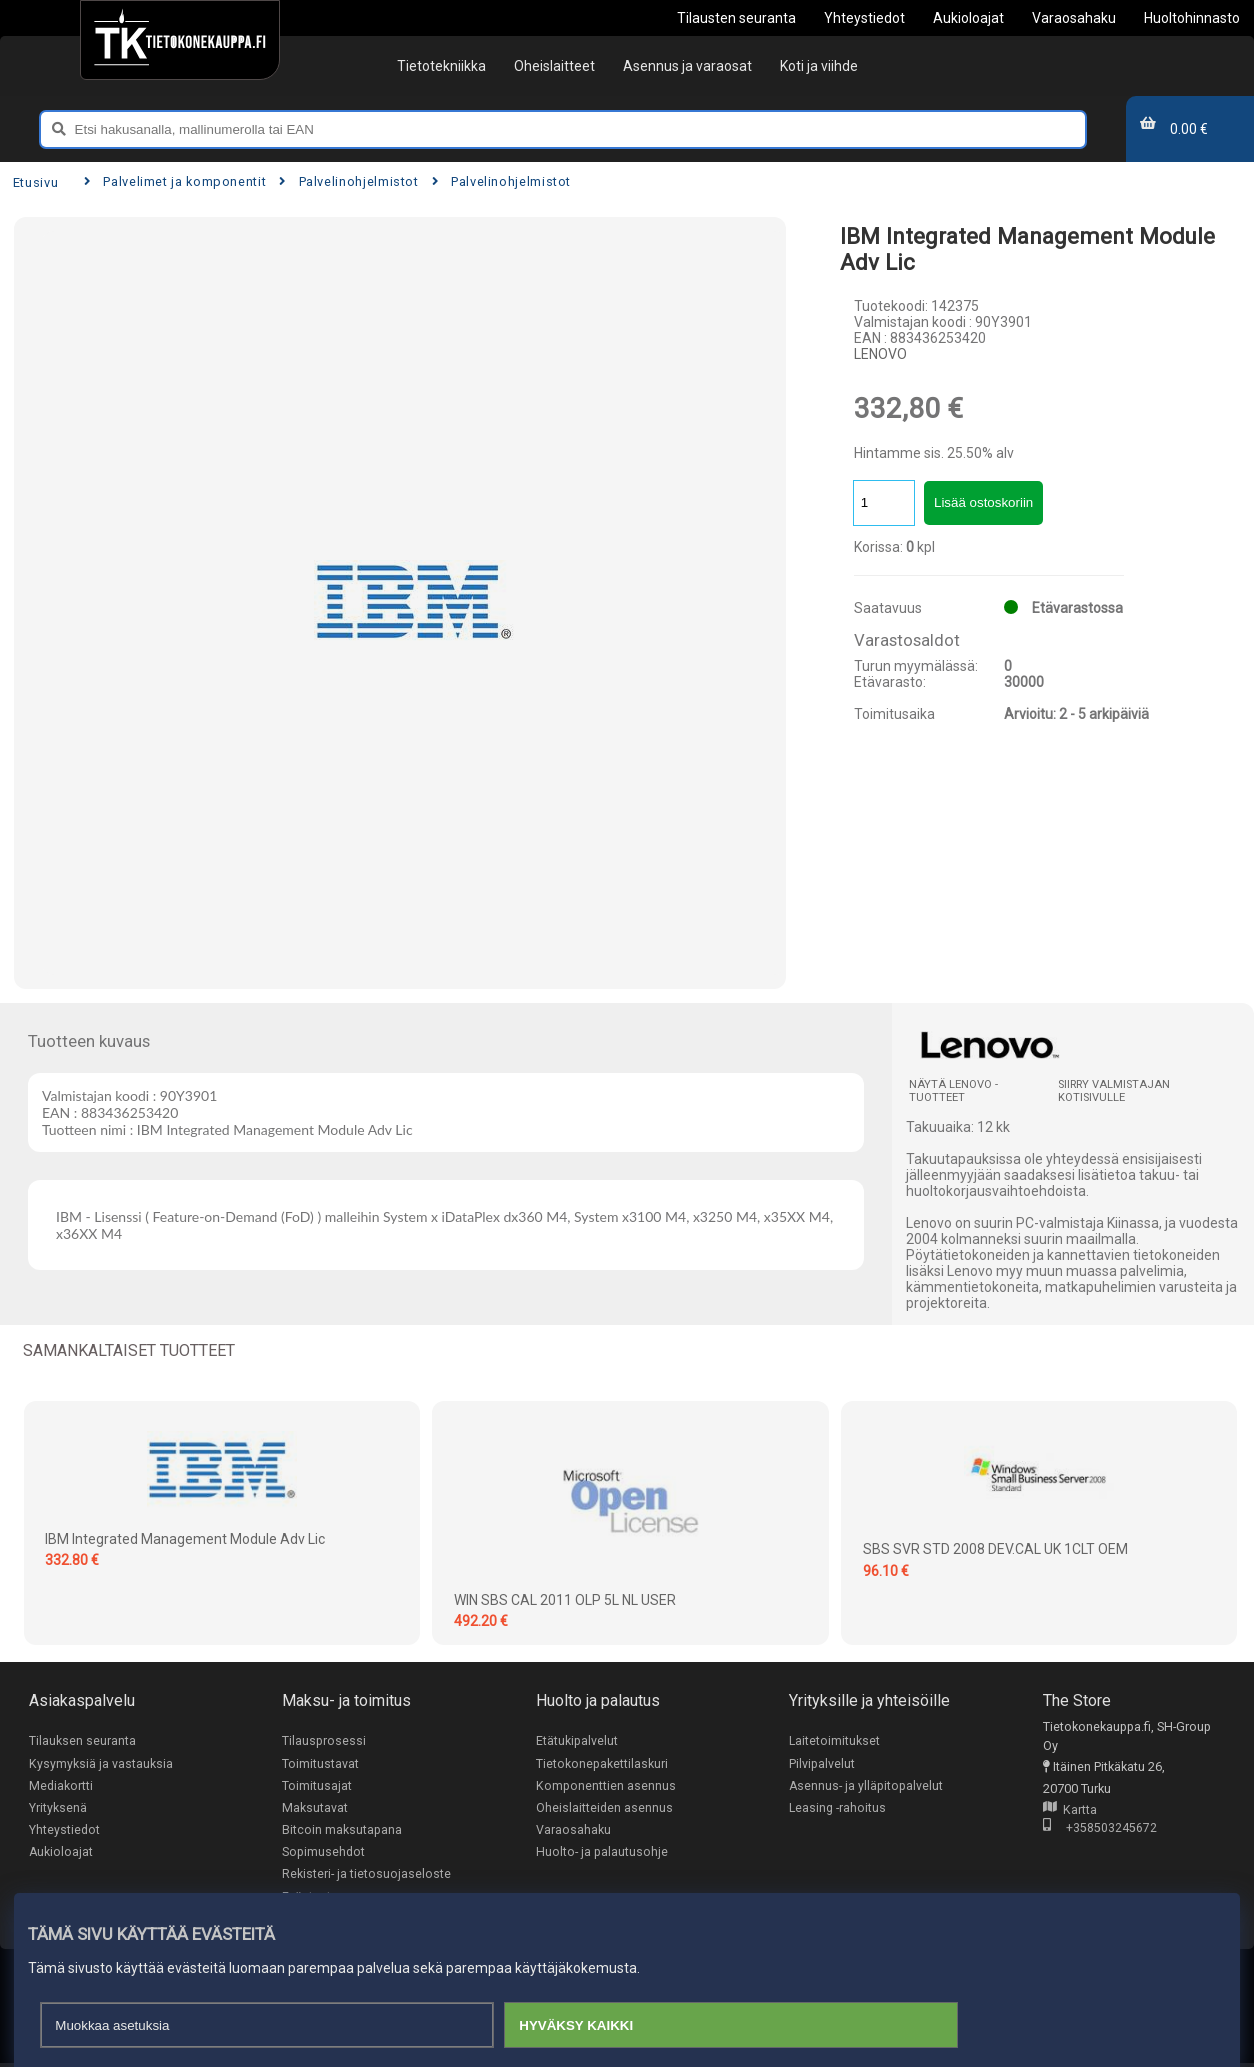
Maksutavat (315, 1808)
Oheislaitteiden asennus (604, 1808)
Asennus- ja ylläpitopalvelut (866, 1786)
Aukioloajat (61, 1854)
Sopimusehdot (323, 1854)
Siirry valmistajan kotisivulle (1114, 1091)
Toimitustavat (320, 1763)
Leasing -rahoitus (838, 1808)
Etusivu (35, 182)
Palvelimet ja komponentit (175, 181)
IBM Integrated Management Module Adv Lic (185, 1539)
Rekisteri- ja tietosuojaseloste (366, 1876)
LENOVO (880, 354)
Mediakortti (61, 1786)
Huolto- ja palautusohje (602, 1854)
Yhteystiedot (64, 1831)
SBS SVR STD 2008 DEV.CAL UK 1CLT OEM (995, 1549)
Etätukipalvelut (577, 1740)
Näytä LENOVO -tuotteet (953, 1091)
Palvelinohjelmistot (349, 181)
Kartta (1070, 1810)
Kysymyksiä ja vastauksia (101, 1763)
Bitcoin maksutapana (342, 1831)
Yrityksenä (58, 1808)
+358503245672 (1100, 1829)
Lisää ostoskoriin (983, 502)
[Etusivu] (179, 40)
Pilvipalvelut (822, 1763)
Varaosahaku (573, 1831)
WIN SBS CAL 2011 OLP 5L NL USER (565, 1600)
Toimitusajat (317, 1786)
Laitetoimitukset (835, 1740)
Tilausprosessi (324, 1740)
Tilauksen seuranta (82, 1740)
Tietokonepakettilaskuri (602, 1763)
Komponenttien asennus (606, 1786)
